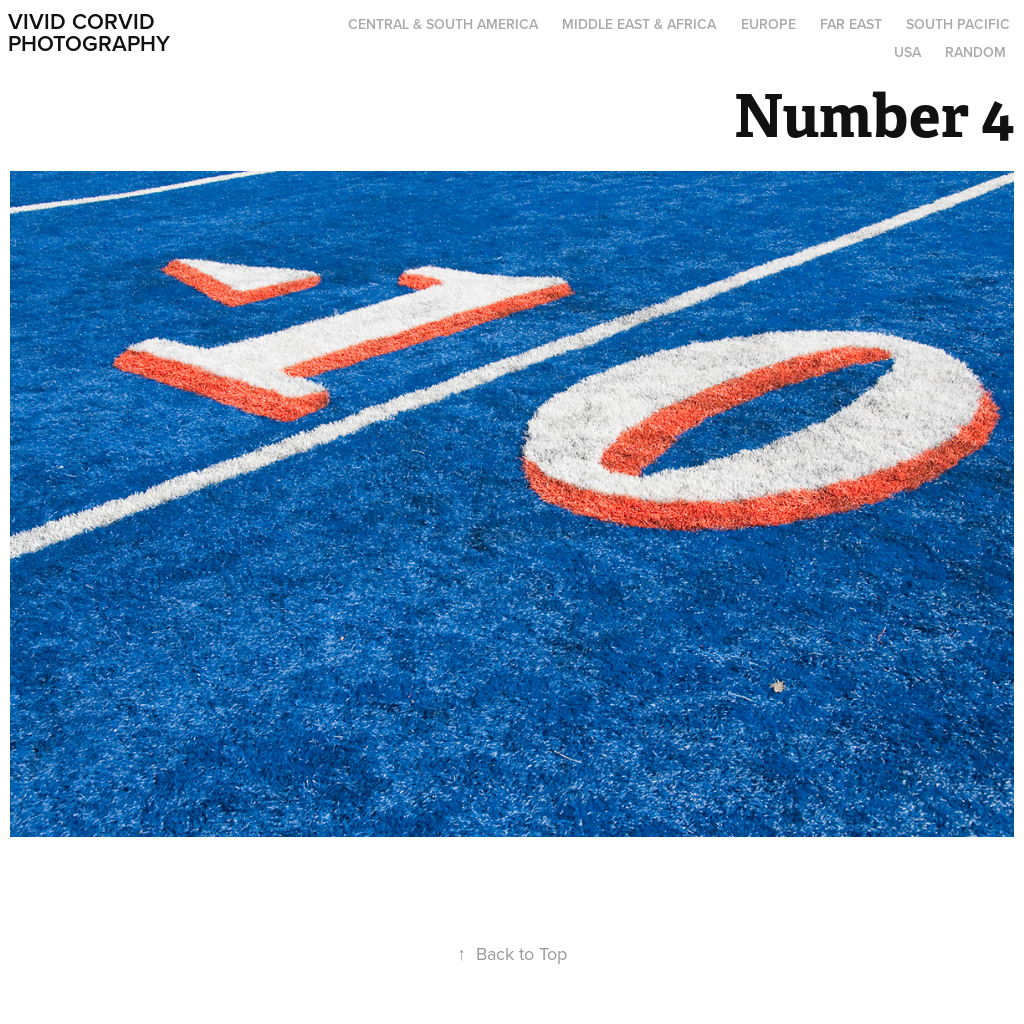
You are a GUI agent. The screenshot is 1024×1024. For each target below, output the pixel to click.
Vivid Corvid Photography (89, 32)
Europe (768, 24)
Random (975, 52)
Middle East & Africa (639, 24)
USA (907, 52)
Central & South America (443, 24)
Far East (851, 24)
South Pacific (958, 24)
